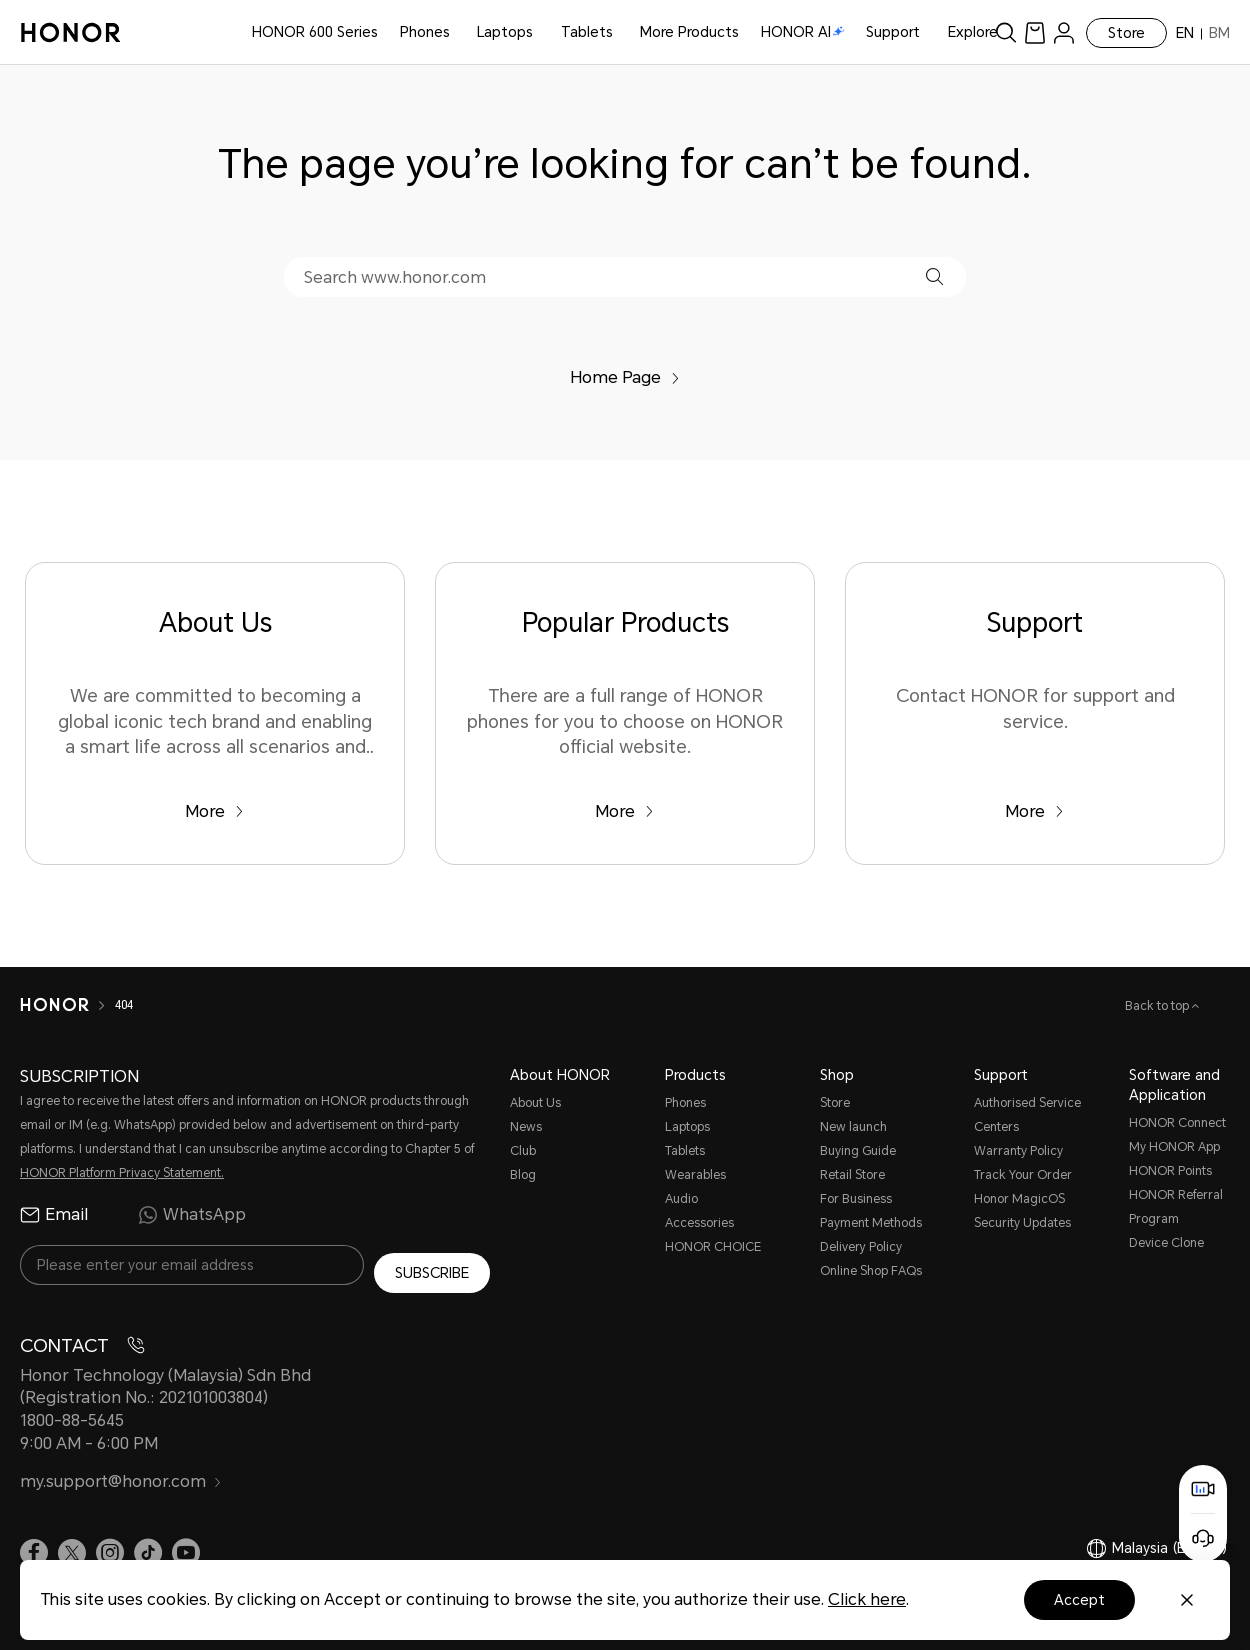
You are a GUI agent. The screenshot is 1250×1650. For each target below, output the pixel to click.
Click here (867, 1599)
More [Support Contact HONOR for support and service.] (1034, 811)
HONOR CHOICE (713, 1247)
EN (1185, 33)
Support (893, 32)
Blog (523, 1175)
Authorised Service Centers (1027, 1115)
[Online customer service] (1203, 1538)
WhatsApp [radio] (192, 1215)
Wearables (695, 1175)
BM (1219, 33)
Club (523, 1151)
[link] (1035, 32)
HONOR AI (803, 32)
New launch (853, 1127)
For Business (856, 1199)
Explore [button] (973, 32)
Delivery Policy (861, 1247)
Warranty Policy (1018, 1151)
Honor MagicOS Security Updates (1022, 1211)
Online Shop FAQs (871, 1271)
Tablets (587, 32)
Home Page (625, 377)
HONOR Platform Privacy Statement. (122, 1173)
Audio (681, 1199)
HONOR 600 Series (315, 32)
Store (1126, 33)
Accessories (699, 1223)
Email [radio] (54, 1215)
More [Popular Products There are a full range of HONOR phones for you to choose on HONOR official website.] (624, 811)
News (526, 1127)
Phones (425, 32)
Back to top (1158, 1006)
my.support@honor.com (121, 1473)
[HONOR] (54, 1005)
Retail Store (852, 1175)
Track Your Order (1023, 1175)
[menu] (1064, 32)
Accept (1079, 1600)
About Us (535, 1103)
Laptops (505, 32)
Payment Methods (871, 1223)
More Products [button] (689, 32)
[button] (934, 276)
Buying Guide (858, 1151)
